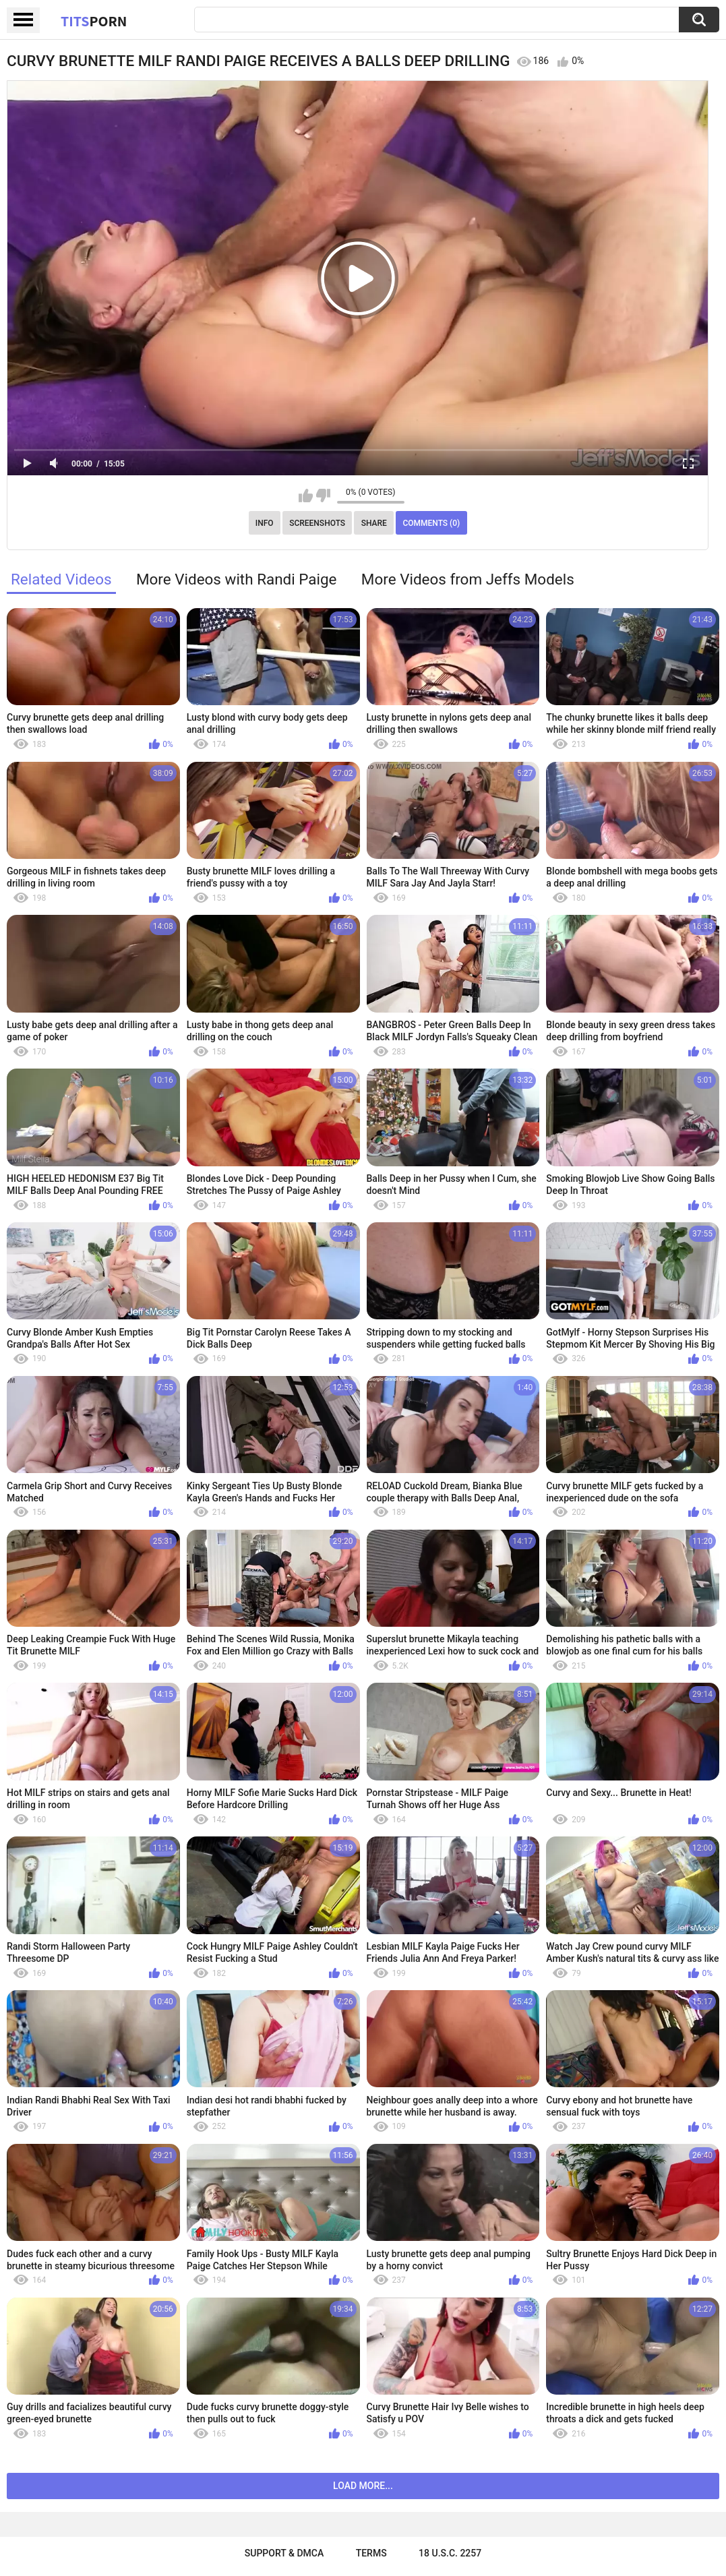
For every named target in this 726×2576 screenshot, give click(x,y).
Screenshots (317, 523)
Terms (371, 2553)
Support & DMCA (284, 2553)
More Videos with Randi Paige (236, 579)
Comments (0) (431, 523)
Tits (94, 20)
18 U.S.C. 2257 (450, 2553)
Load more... (363, 2485)
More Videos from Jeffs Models (467, 579)
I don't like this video (323, 495)
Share (374, 523)
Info (264, 523)
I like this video (306, 495)
